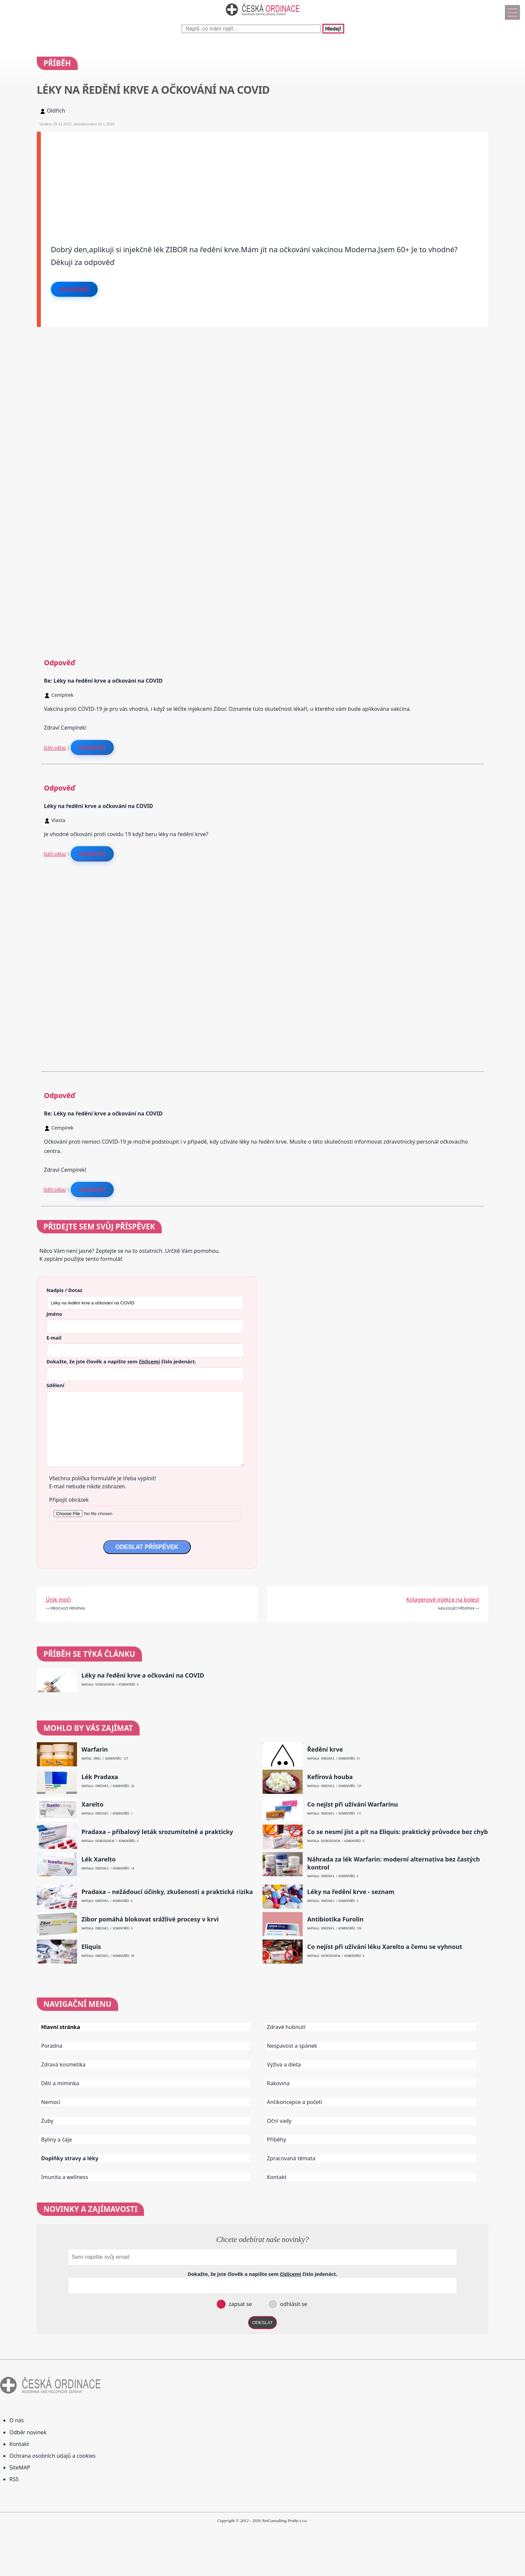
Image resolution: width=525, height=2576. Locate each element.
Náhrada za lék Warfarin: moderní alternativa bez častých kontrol (393, 1863)
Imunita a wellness (64, 2177)
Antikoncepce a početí (294, 2102)
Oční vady (279, 2120)
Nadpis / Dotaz (64, 1290)
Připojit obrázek (69, 1499)
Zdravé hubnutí (286, 2027)
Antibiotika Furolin (335, 1919)
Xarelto (92, 1804)
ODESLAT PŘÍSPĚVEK (147, 1547)
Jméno (54, 1313)
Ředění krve (325, 1749)
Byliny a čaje (56, 2139)
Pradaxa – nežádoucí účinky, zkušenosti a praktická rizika (167, 1892)
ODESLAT (262, 2322)
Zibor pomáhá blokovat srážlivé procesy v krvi (150, 1919)
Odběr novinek (28, 2432)
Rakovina (278, 2083)
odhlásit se (293, 2304)
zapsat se (239, 2304)
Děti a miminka (60, 2083)
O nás (16, 2420)
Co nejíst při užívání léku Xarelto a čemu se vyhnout (384, 1947)
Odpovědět (74, 289)
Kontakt (277, 2177)
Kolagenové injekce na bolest (442, 1599)
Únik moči (58, 1599)
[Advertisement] (242, 178)
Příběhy (276, 2139)
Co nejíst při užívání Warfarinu (352, 1804)
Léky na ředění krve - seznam (350, 1892)
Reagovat (92, 747)
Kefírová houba (330, 1777)
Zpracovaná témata (291, 2158)
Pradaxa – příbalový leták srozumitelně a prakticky (157, 1832)
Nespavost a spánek (292, 2045)
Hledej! (333, 28)
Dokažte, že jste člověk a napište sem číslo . (121, 1361)
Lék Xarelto (98, 1859)
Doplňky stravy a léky (69, 2158)
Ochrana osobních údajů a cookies (52, 2455)
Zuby (47, 2120)
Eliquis (91, 1947)
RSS (14, 2479)
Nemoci (51, 2102)
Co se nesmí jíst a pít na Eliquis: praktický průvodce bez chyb (397, 1832)
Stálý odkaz (55, 747)
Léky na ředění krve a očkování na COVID (142, 1675)
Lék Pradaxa (99, 1777)
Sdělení (55, 1385)
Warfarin (94, 1749)
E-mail (54, 1337)
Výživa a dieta (284, 2064)
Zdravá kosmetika (63, 2064)
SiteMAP (19, 2467)
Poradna (51, 2045)
